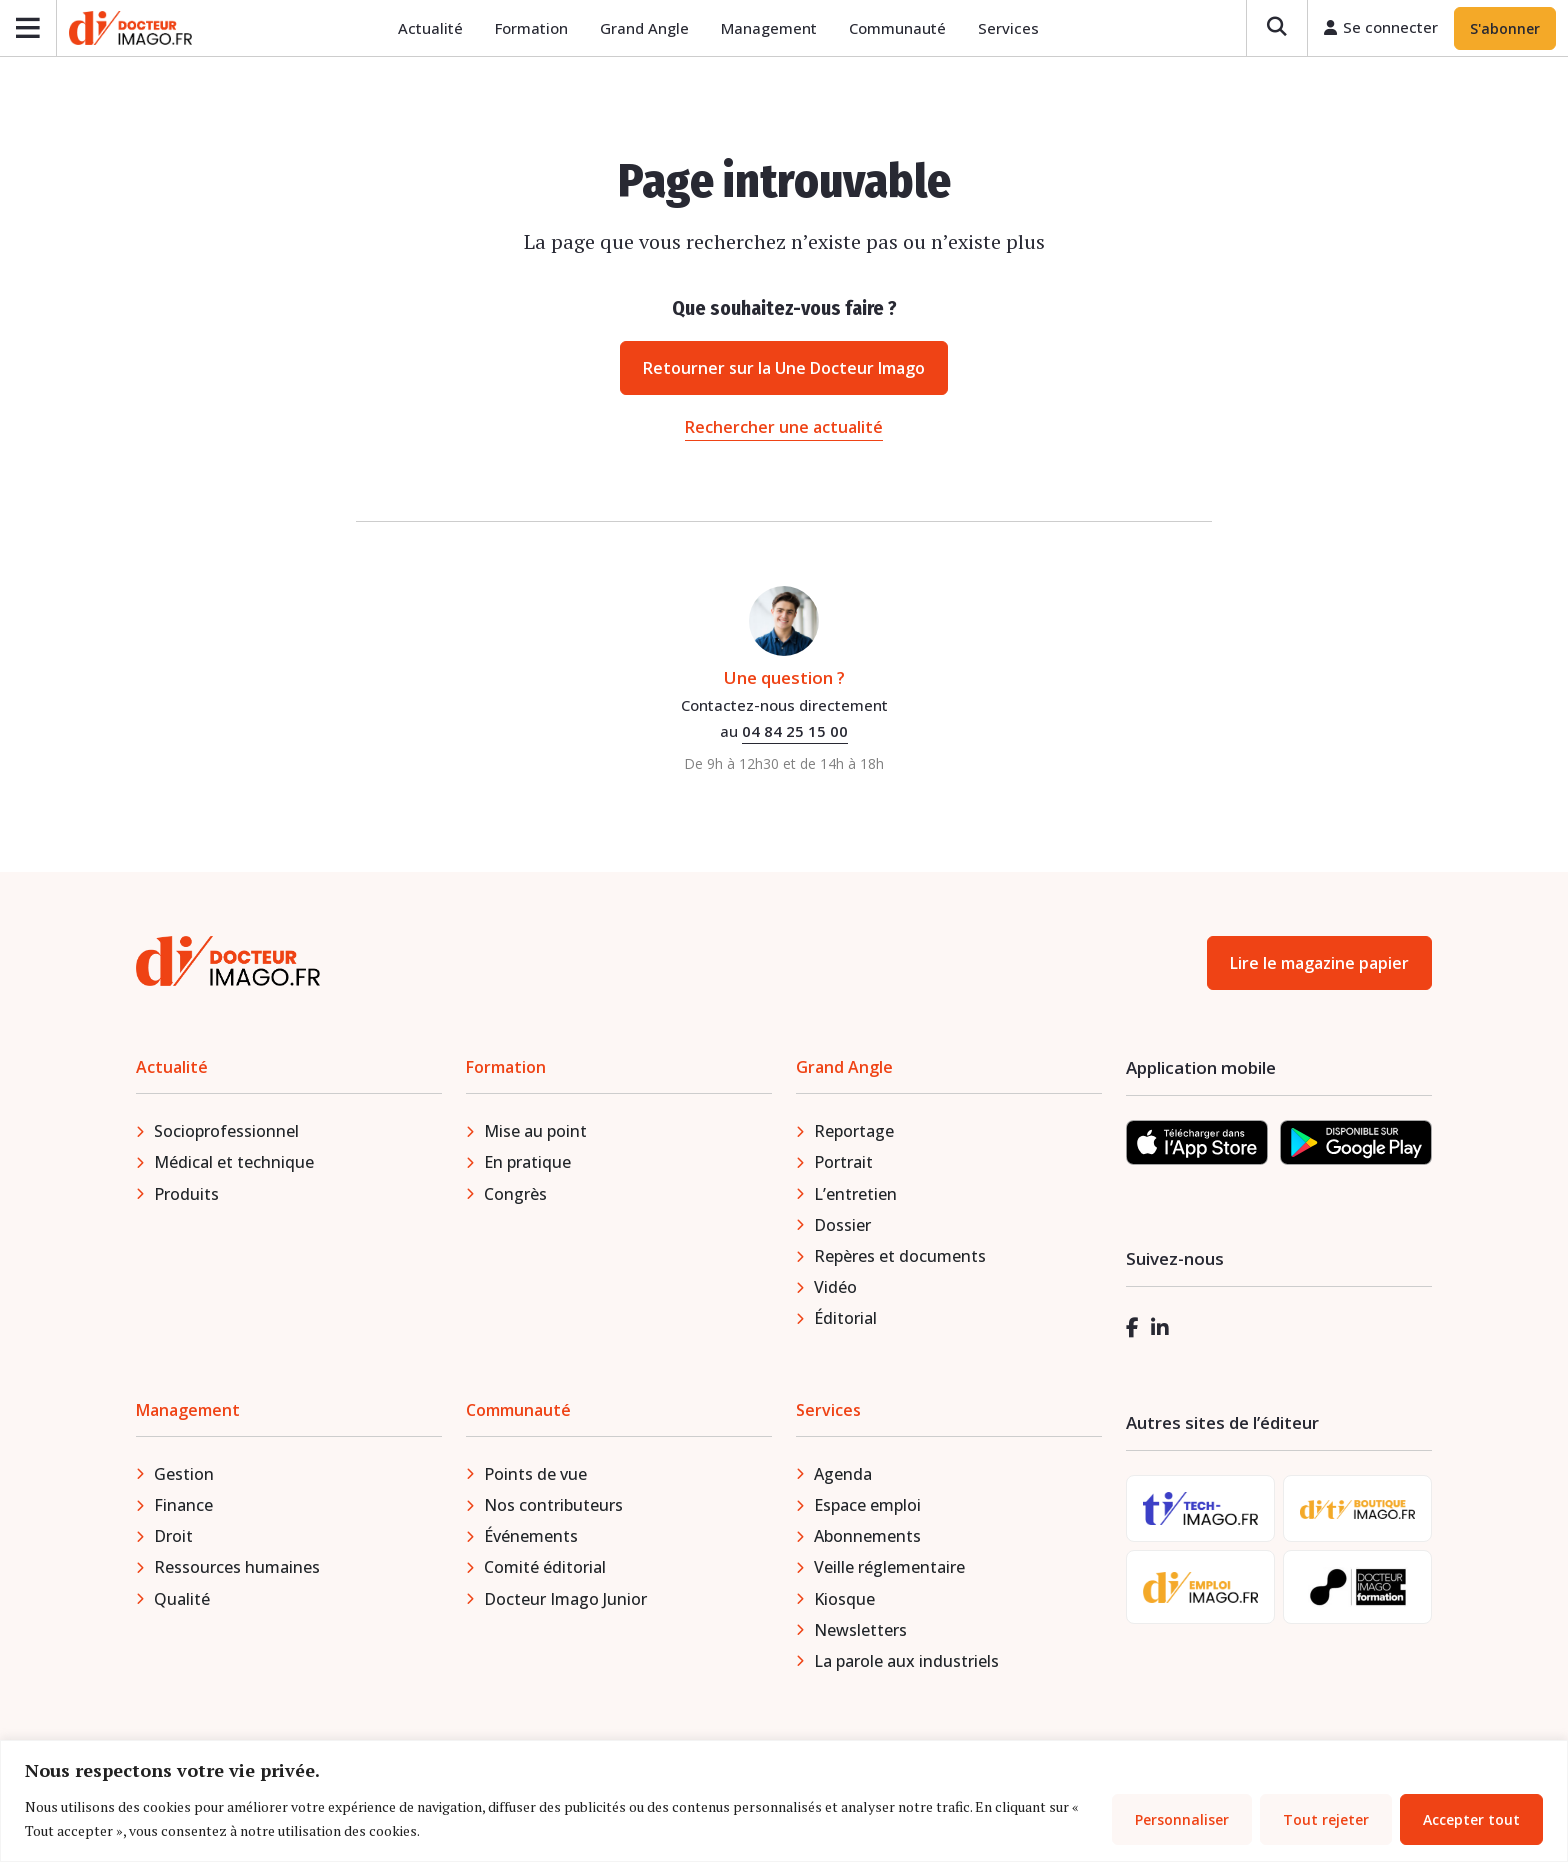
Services (1011, 30)
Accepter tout (1471, 1819)
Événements (531, 1539)
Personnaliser (1182, 1819)
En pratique (527, 1165)
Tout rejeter (1326, 1819)
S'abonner (1505, 29)
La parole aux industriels (906, 1664)
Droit (173, 1539)
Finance (183, 1508)
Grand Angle (647, 30)
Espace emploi (867, 1508)
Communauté (900, 30)
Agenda (843, 1477)
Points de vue (535, 1477)
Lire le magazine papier (1319, 966)
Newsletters (860, 1633)
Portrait (843, 1165)
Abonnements (867, 1539)
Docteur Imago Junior (565, 1602)
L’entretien (855, 1197)
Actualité (433, 30)
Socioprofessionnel (226, 1134)
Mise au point (535, 1134)
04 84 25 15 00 (795, 734)
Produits (186, 1197)
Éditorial (845, 1321)
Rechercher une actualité (784, 430)
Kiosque (844, 1602)
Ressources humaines (237, 1570)
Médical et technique (234, 1165)
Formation (534, 30)
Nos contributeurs (553, 1508)
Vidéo (835, 1290)
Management (772, 30)
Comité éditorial (545, 1570)
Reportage (854, 1134)
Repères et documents (900, 1259)
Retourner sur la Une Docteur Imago (784, 371)
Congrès (515, 1197)
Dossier (842, 1228)
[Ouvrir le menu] (28, 29)
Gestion (184, 1477)
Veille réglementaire (889, 1570)
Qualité (182, 1602)
